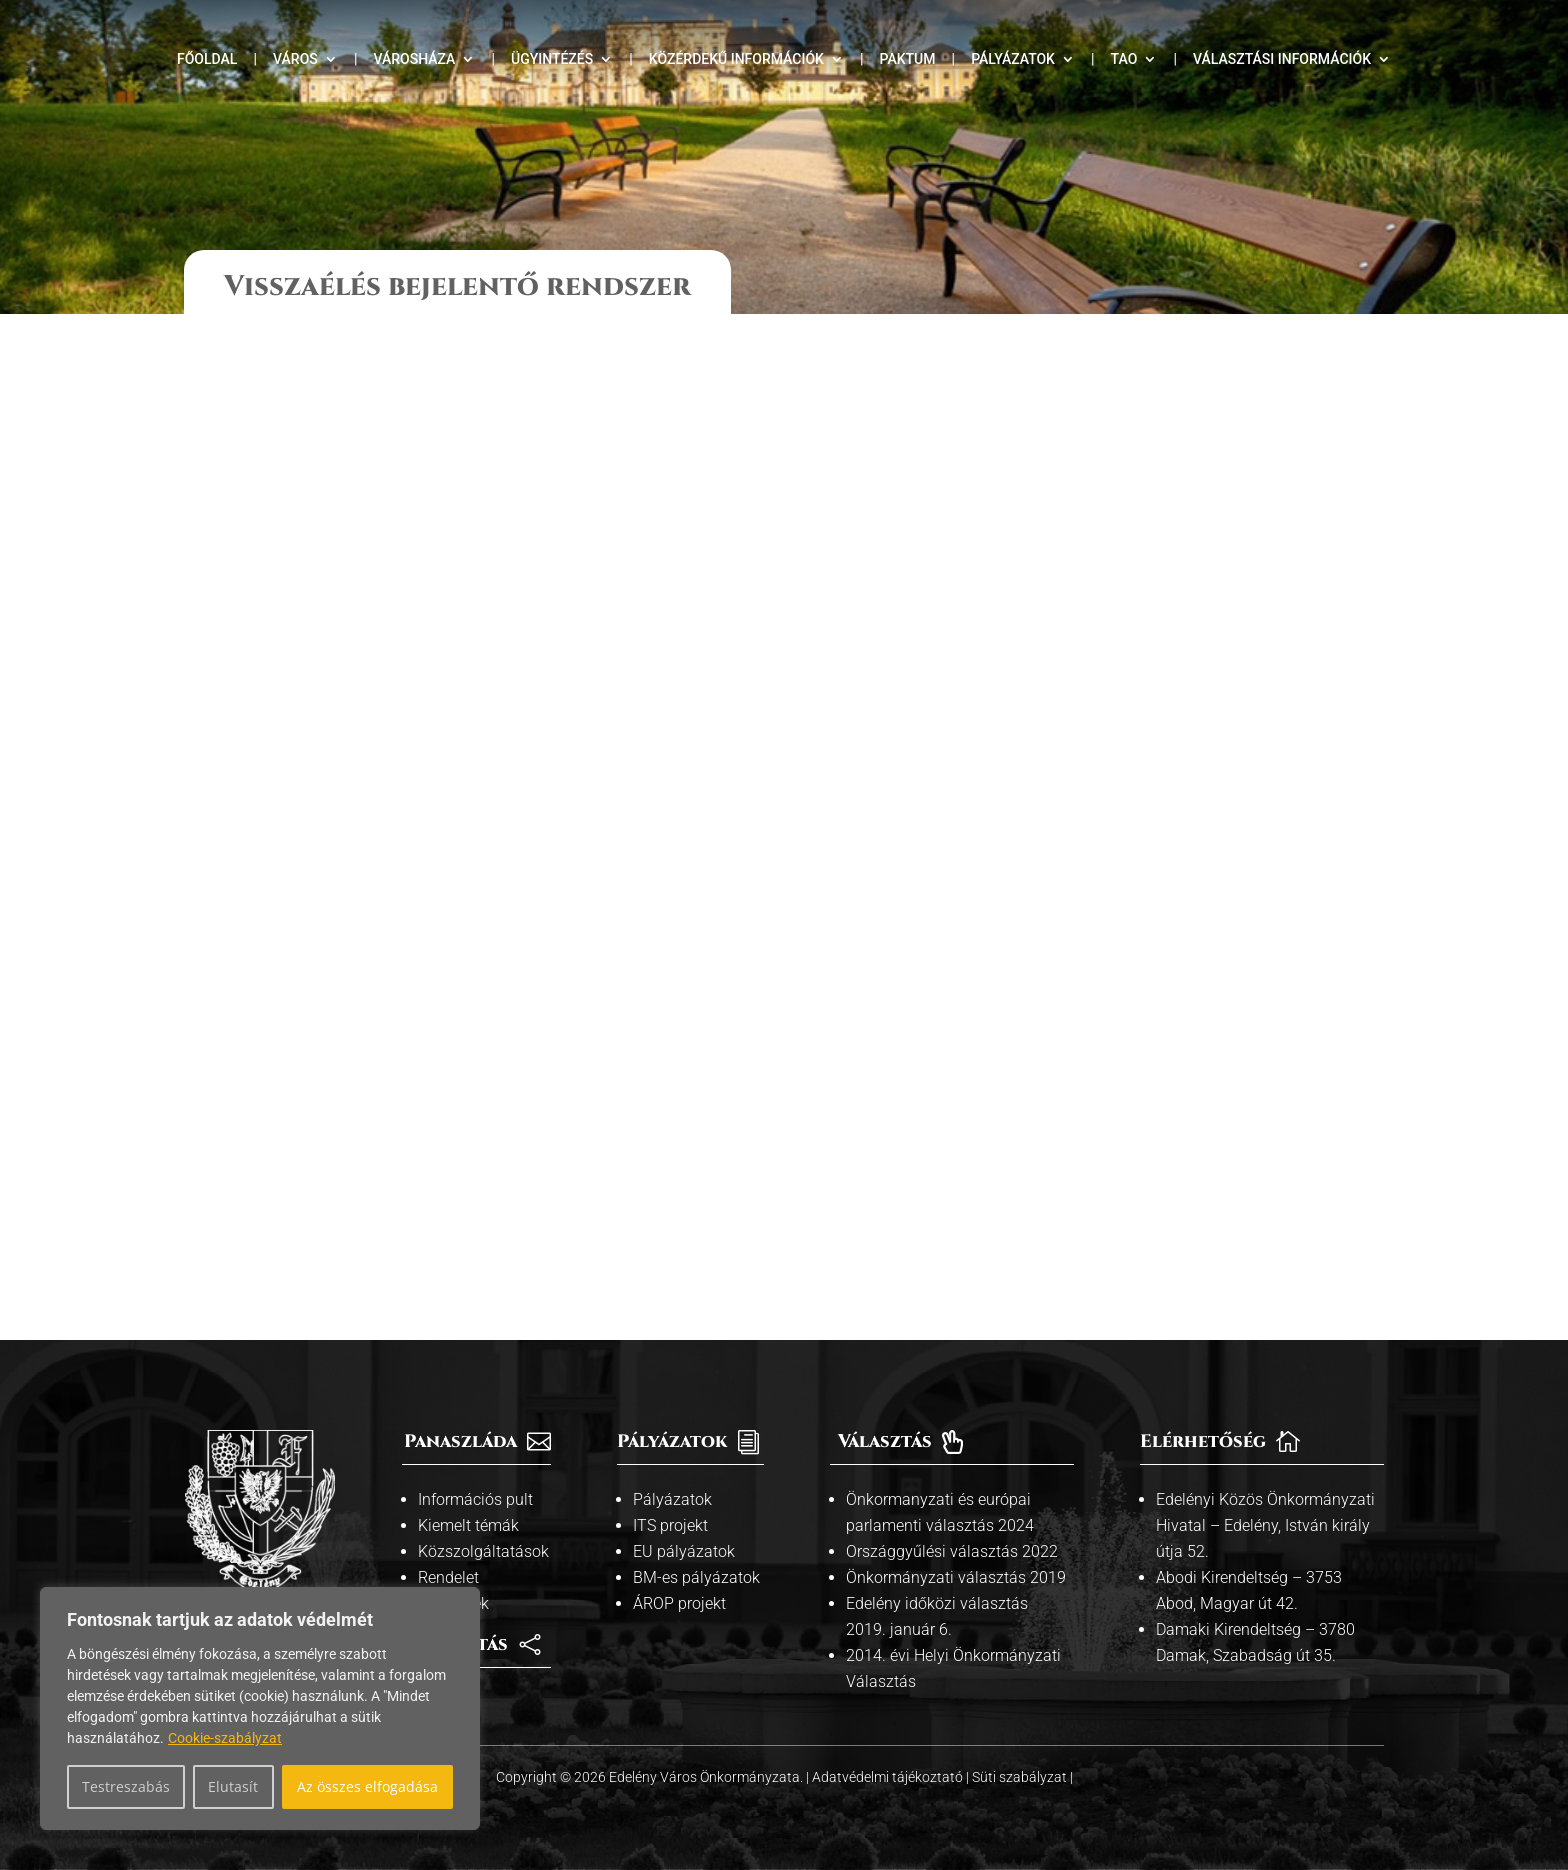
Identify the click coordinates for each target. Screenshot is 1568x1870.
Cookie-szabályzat (225, 1738)
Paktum (908, 59)
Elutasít (233, 1786)
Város (295, 59)
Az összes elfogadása (367, 1786)
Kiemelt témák (468, 1525)
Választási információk (1282, 59)
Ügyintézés (552, 59)
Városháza (414, 59)
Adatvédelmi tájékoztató (889, 1777)
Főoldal (207, 59)
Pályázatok (1013, 59)
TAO (1124, 59)
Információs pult (475, 1499)
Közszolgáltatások (483, 1551)
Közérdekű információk (736, 59)
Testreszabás (126, 1786)
